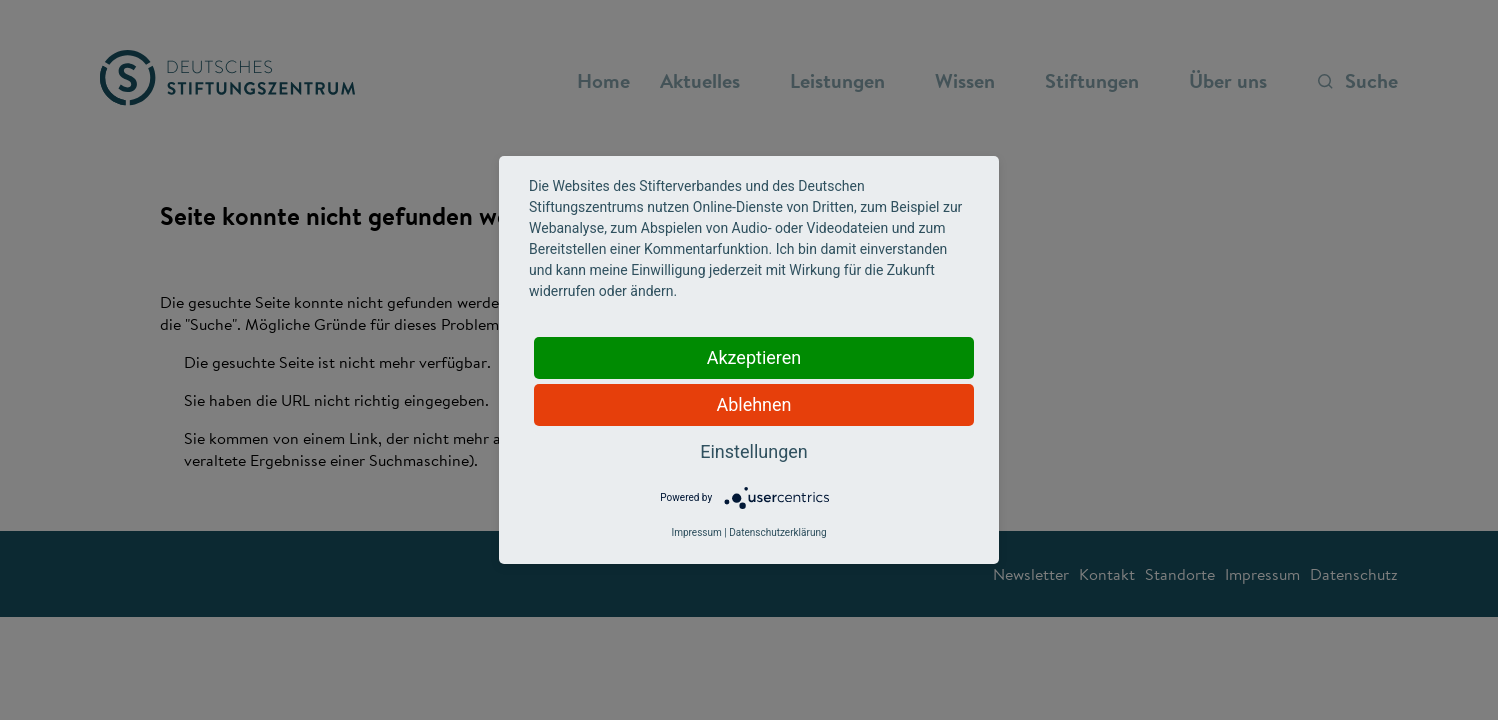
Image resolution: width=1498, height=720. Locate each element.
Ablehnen (753, 404)
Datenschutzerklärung (777, 532)
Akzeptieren (754, 357)
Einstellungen (753, 451)
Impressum (696, 532)
